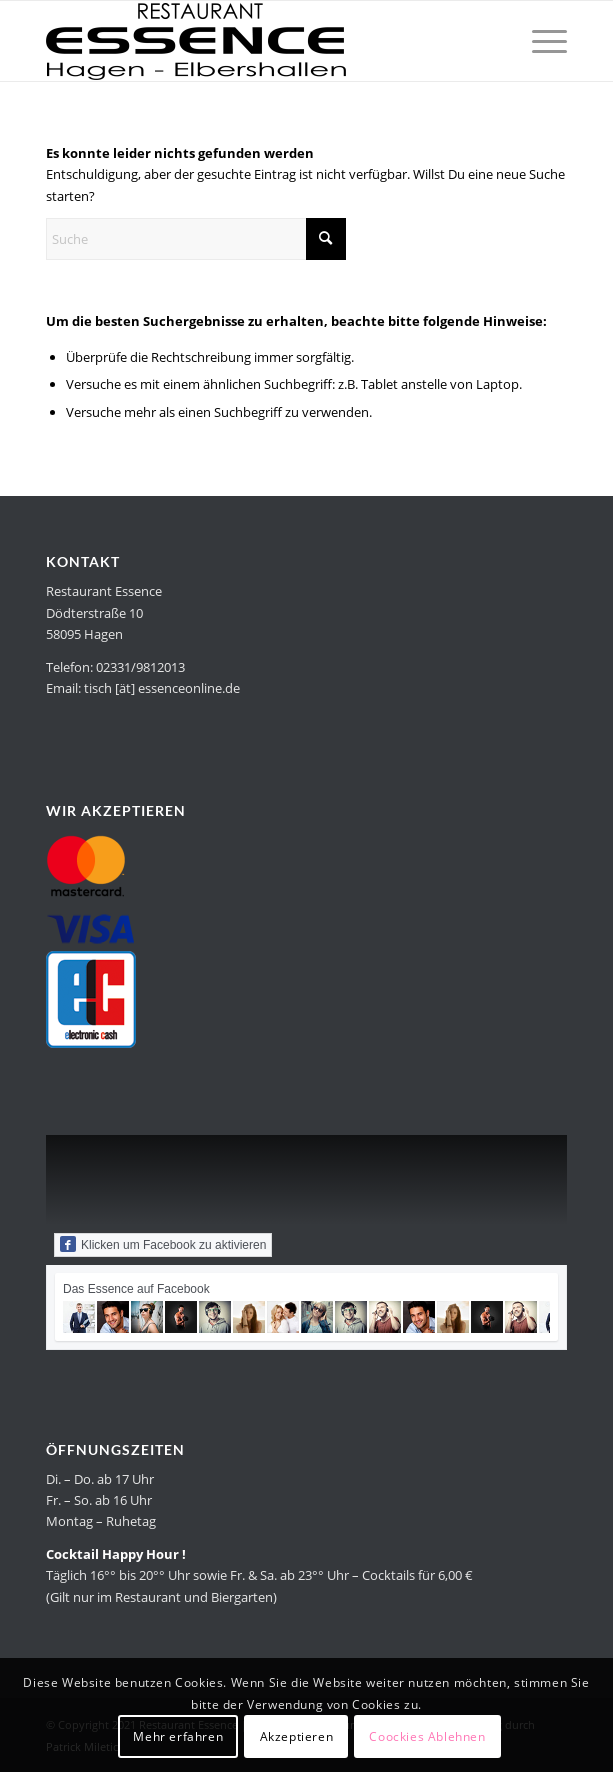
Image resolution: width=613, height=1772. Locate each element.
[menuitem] (539, 41)
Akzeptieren (297, 1736)
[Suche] (196, 239)
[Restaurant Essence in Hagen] (254, 41)
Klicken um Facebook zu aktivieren (163, 1244)
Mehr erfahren (178, 1736)
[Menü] (539, 41)
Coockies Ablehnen (427, 1736)
